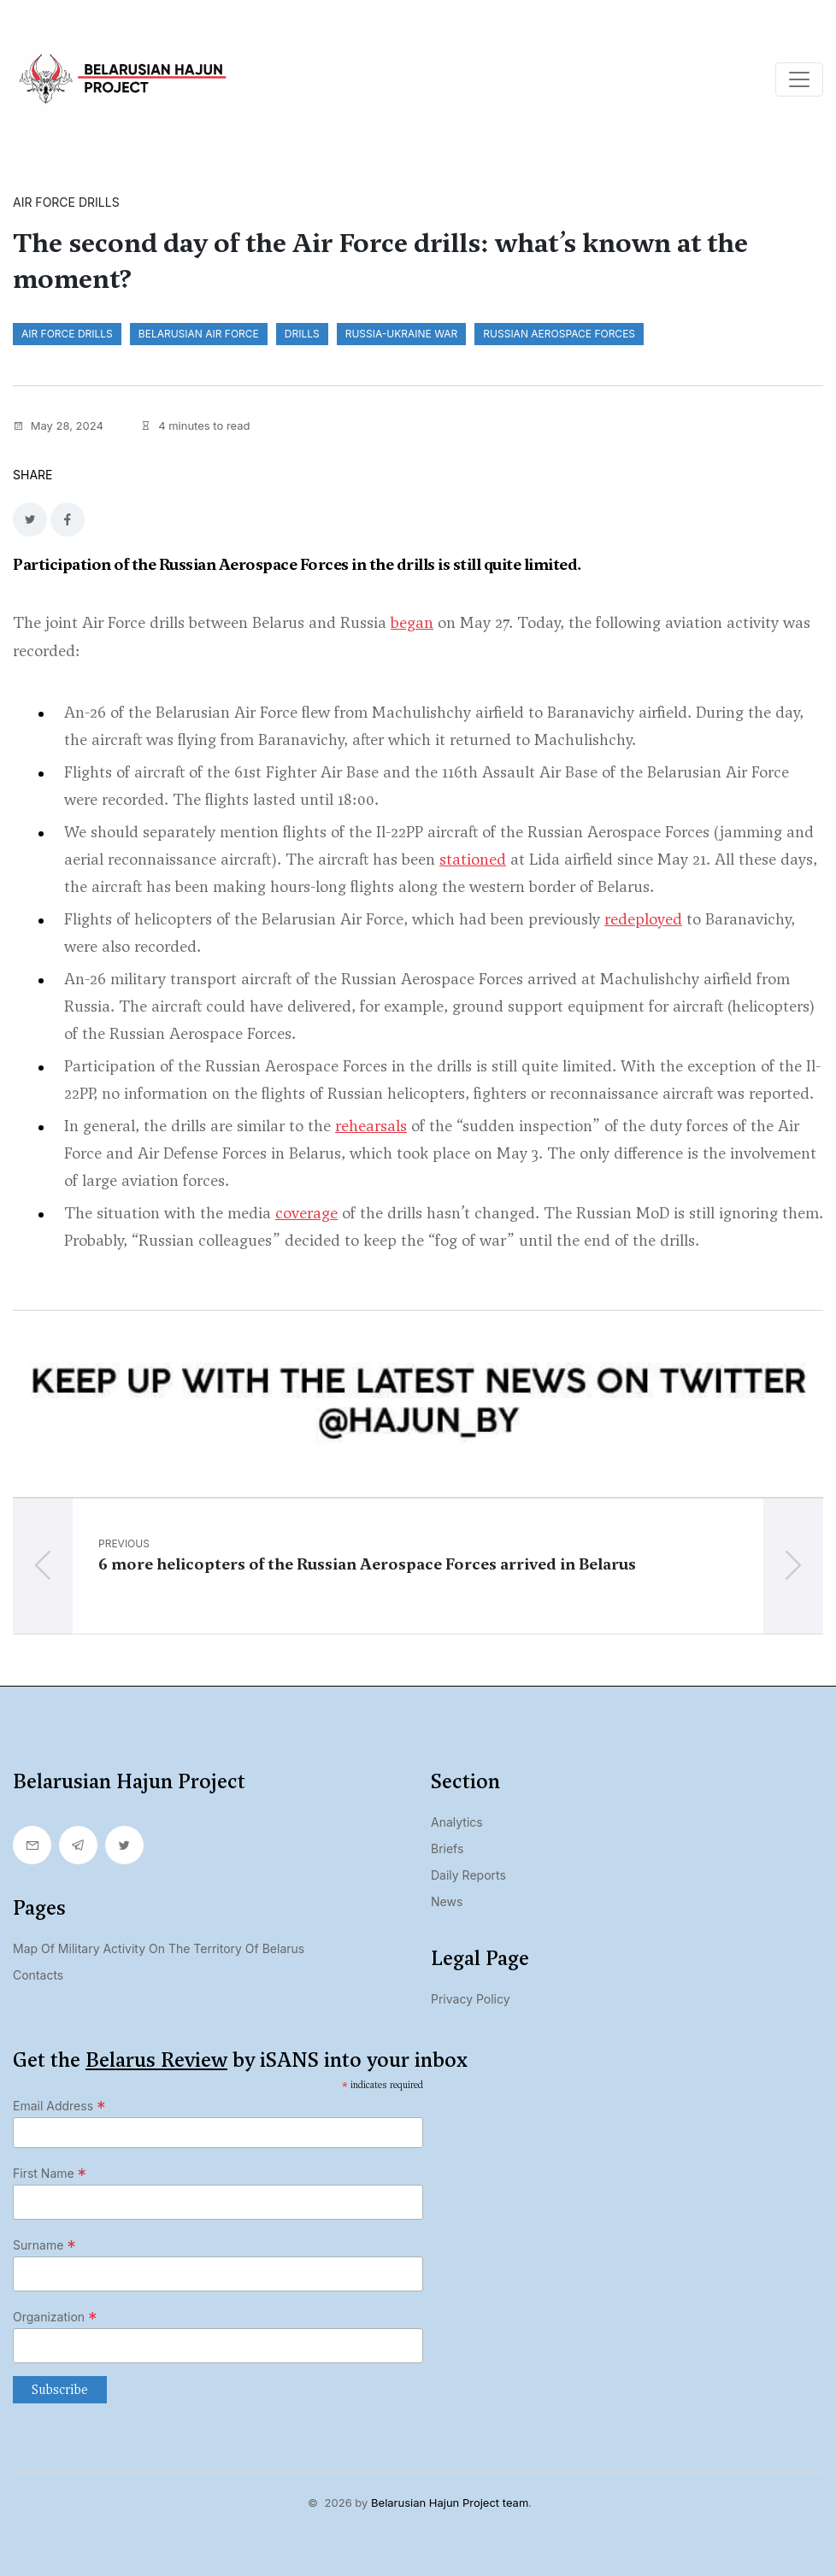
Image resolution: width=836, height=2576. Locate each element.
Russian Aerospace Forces (559, 333)
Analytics (457, 1822)
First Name (49, 2173)
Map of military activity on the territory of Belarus (158, 1948)
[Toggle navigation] (799, 79)
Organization (55, 2317)
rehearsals (371, 1125)
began (412, 622)
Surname (44, 2245)
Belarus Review (156, 2060)
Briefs (447, 1848)
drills (302, 333)
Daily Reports (468, 1875)
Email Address (59, 2106)
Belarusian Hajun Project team (449, 2502)
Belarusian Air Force (198, 333)
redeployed (643, 919)
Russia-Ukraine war (401, 333)
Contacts (38, 1975)
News (446, 1901)
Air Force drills (67, 333)
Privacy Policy (470, 1999)
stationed (472, 859)
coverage (306, 1212)
